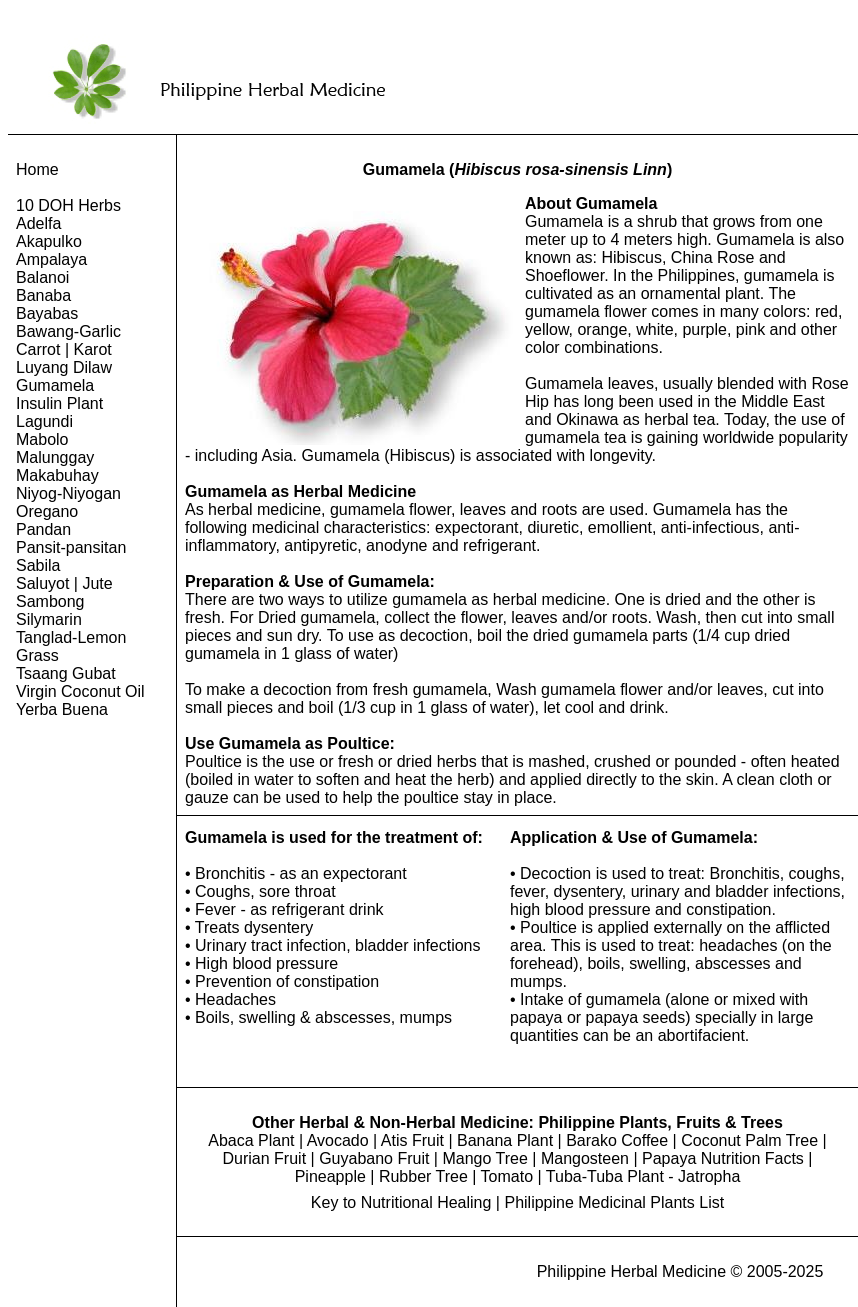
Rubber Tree (423, 1176)
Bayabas (47, 313)
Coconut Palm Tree (749, 1140)
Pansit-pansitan (71, 547)
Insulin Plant (59, 403)
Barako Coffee (617, 1140)
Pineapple (330, 1176)
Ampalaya (51, 259)
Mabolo (42, 439)
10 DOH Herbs (68, 205)
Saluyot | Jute (64, 583)
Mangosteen (585, 1158)
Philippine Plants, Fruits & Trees (660, 1122)
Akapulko (49, 241)
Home (37, 169)
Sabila (38, 565)
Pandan (43, 529)
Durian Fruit (265, 1158)
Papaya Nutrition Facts (723, 1158)
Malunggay (55, 457)
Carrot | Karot (64, 349)
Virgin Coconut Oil (80, 691)
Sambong (50, 601)
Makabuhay (57, 475)
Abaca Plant (251, 1140)
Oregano (47, 511)
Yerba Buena (62, 709)
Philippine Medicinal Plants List (614, 1202)
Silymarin (49, 619)
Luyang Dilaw (64, 367)
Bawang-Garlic (68, 331)
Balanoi (42, 277)
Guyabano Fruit (374, 1158)
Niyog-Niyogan (68, 493)
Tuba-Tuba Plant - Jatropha (643, 1176)
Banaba (43, 295)
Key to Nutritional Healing (401, 1202)
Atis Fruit (412, 1140)
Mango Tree (484, 1158)
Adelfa (38, 223)
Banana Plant (505, 1140)
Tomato (507, 1176)
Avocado (338, 1140)
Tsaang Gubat (66, 673)
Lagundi (44, 421)
